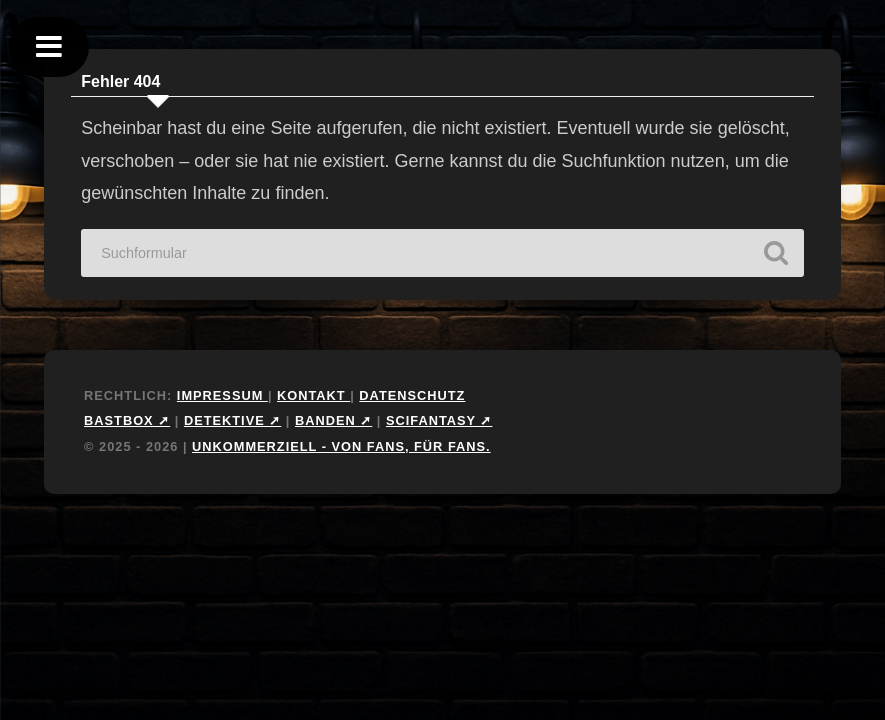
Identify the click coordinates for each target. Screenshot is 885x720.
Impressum (222, 395)
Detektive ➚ (232, 420)
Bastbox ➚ (127, 420)
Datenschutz (412, 395)
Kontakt (313, 395)
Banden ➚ (333, 420)
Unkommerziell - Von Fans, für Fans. (341, 446)
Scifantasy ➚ (439, 420)
